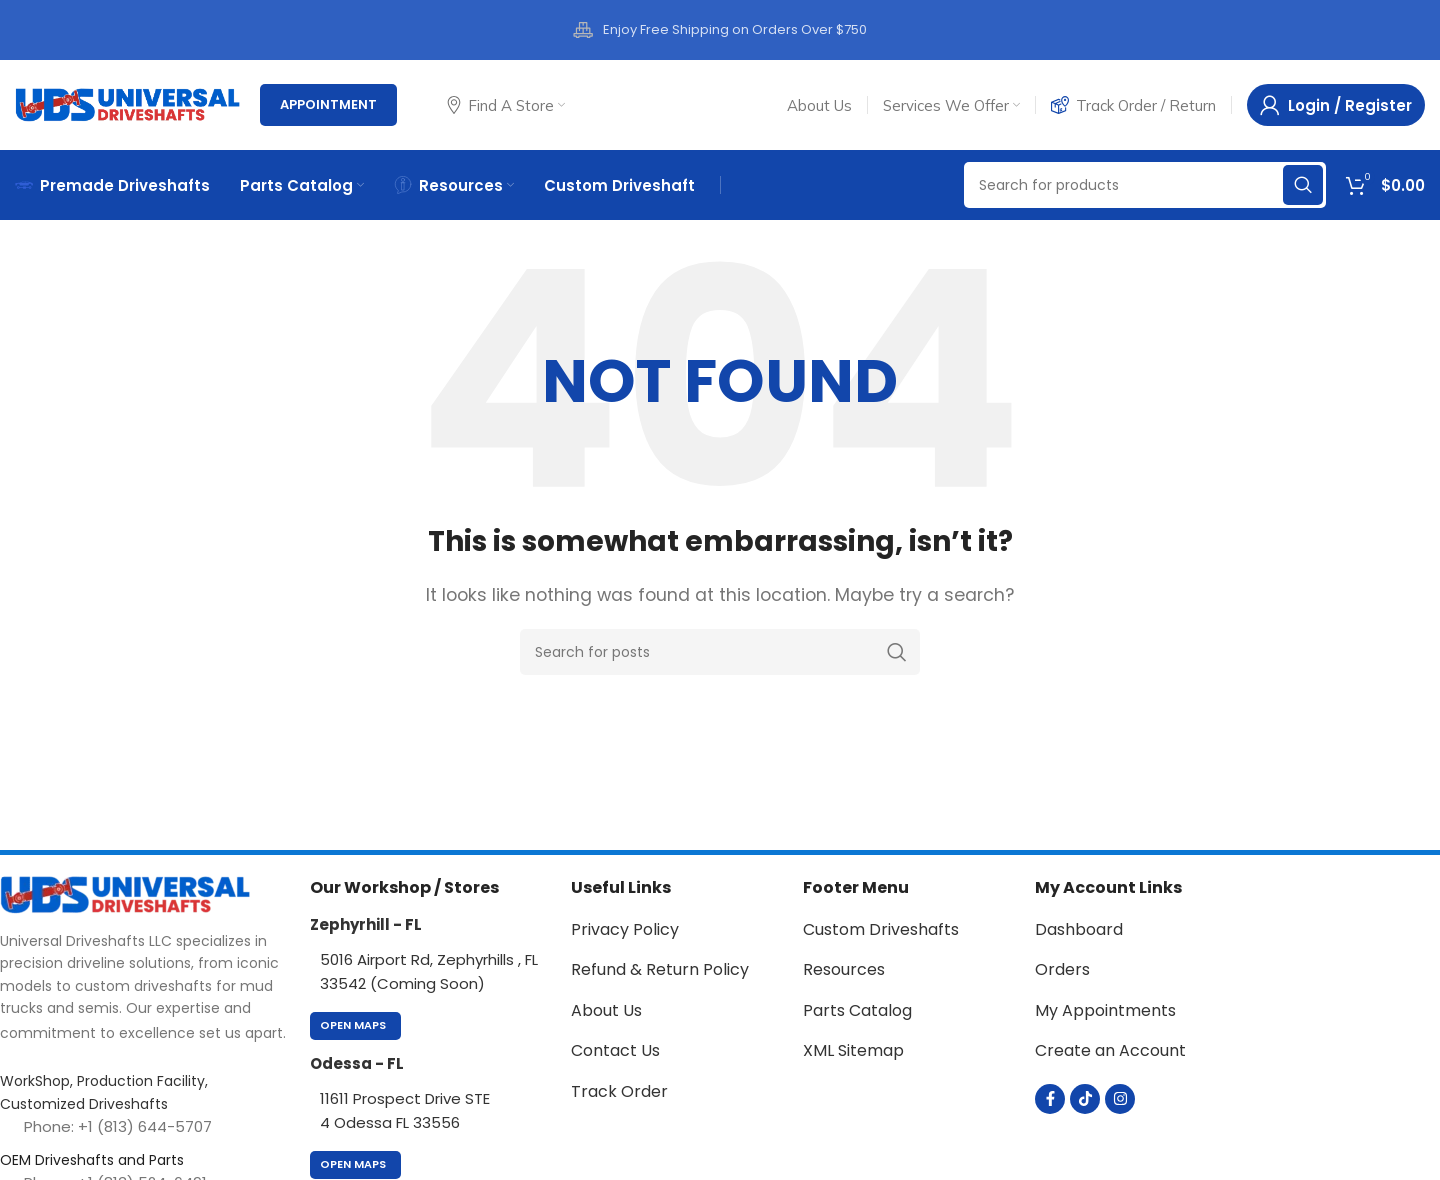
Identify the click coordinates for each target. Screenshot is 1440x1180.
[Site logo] (127, 103)
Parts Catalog (857, 1010)
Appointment (328, 104)
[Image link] (125, 893)
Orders (1062, 969)
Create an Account (1110, 1050)
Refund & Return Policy (660, 969)
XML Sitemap (853, 1050)
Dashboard (1079, 929)
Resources (844, 969)
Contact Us (615, 1050)
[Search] (1145, 185)
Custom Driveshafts (881, 929)
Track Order (619, 1091)
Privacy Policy (625, 929)
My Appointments (1105, 1010)
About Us (606, 1010)
